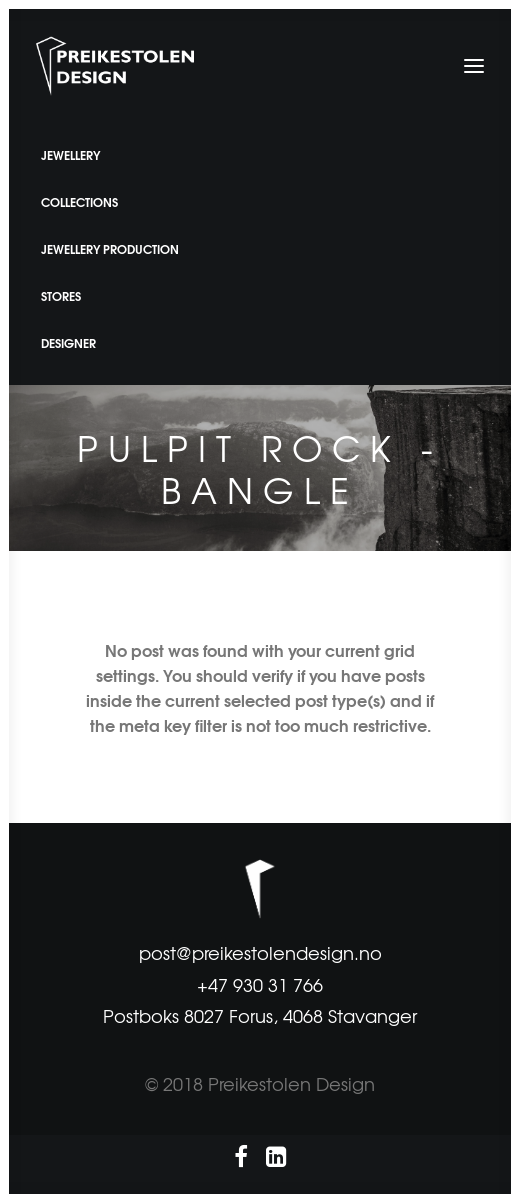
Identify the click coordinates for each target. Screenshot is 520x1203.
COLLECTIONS (79, 201)
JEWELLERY (70, 154)
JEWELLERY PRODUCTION (110, 248)
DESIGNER (68, 342)
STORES (61, 295)
